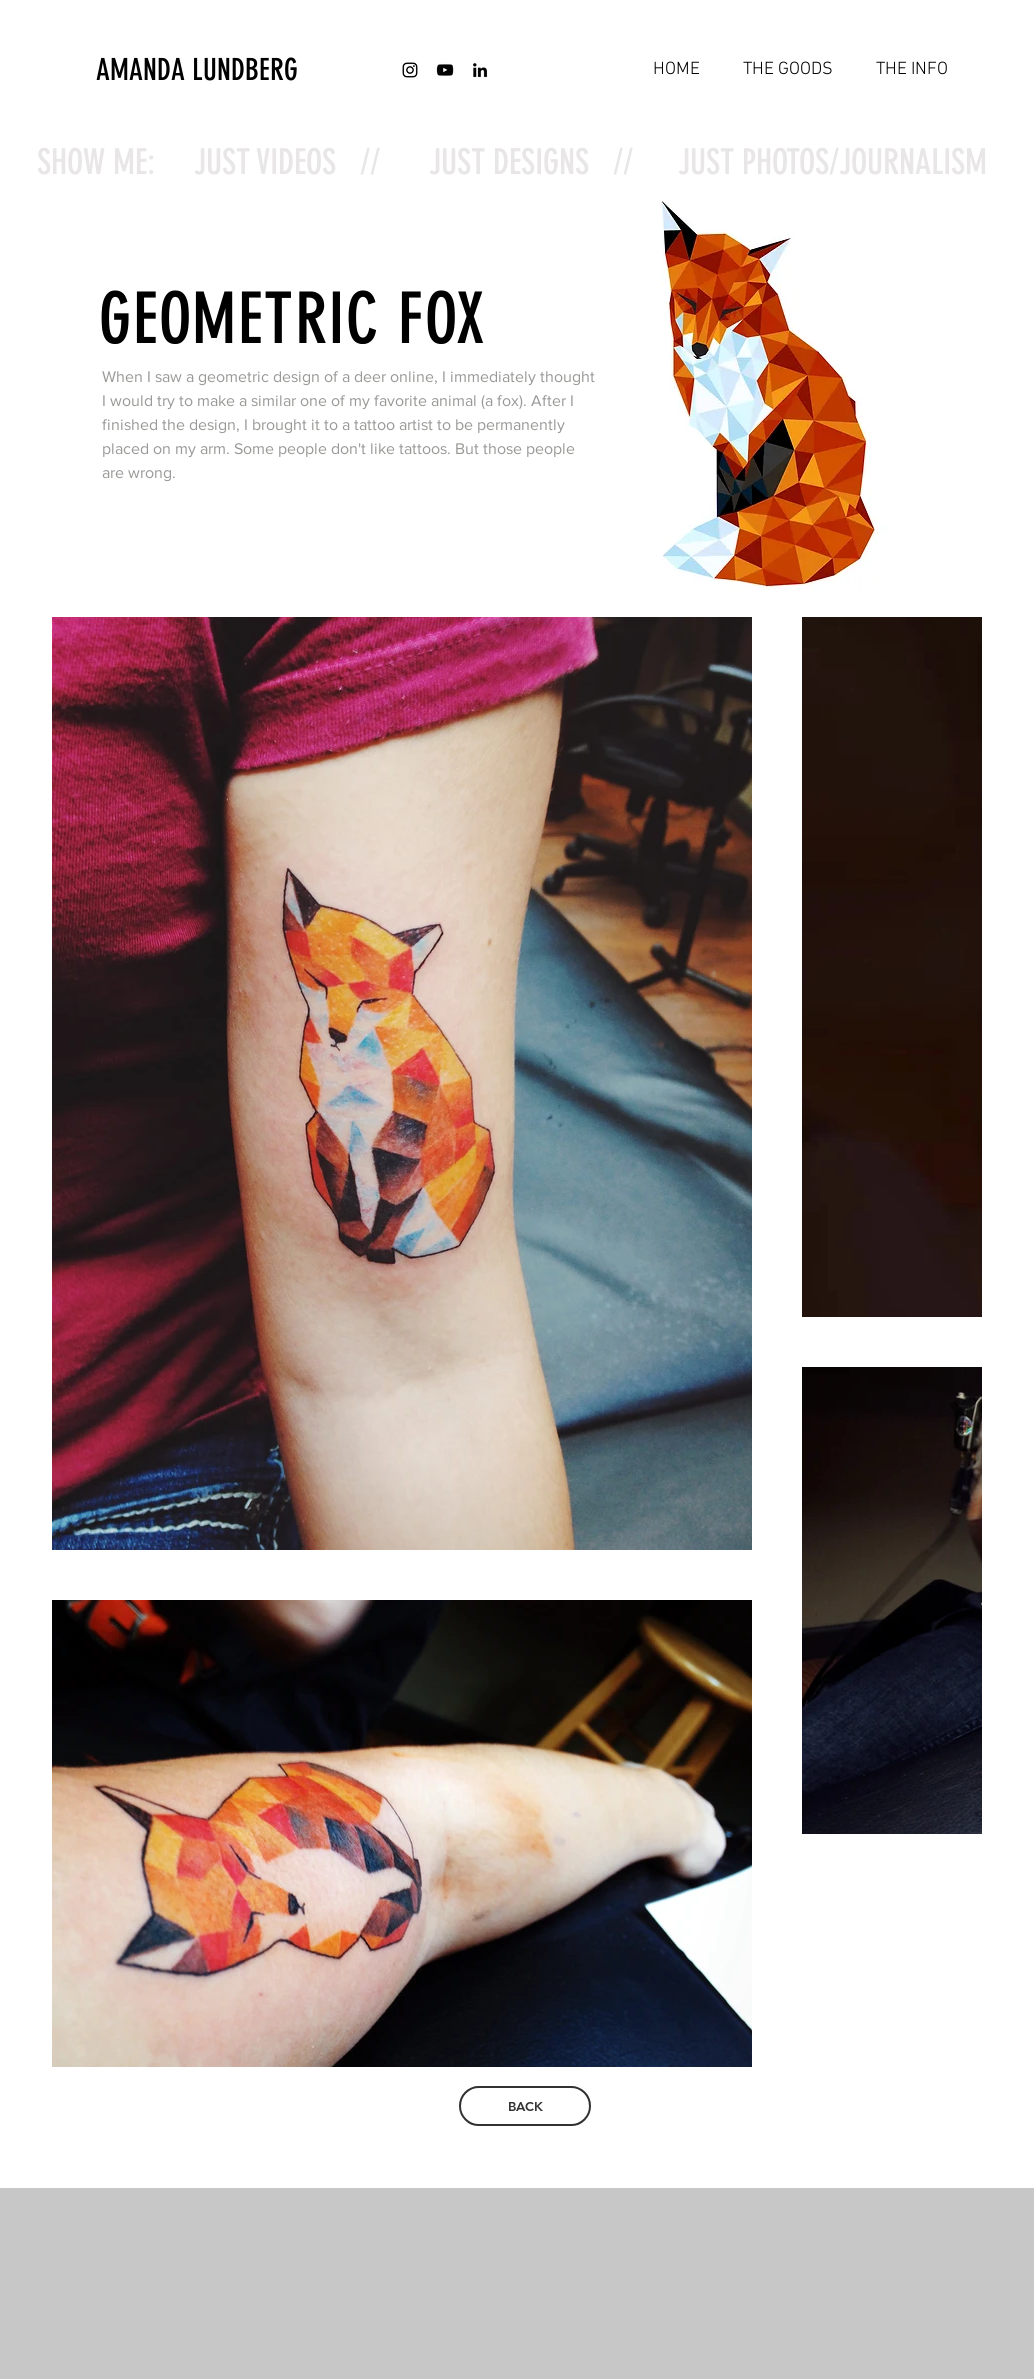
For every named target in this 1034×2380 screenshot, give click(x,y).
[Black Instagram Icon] (410, 70)
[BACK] (525, 2106)
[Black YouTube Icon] (445, 70)
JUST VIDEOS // (287, 162)
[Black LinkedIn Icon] (480, 70)
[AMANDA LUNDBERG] (247, 70)
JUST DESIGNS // (531, 162)
